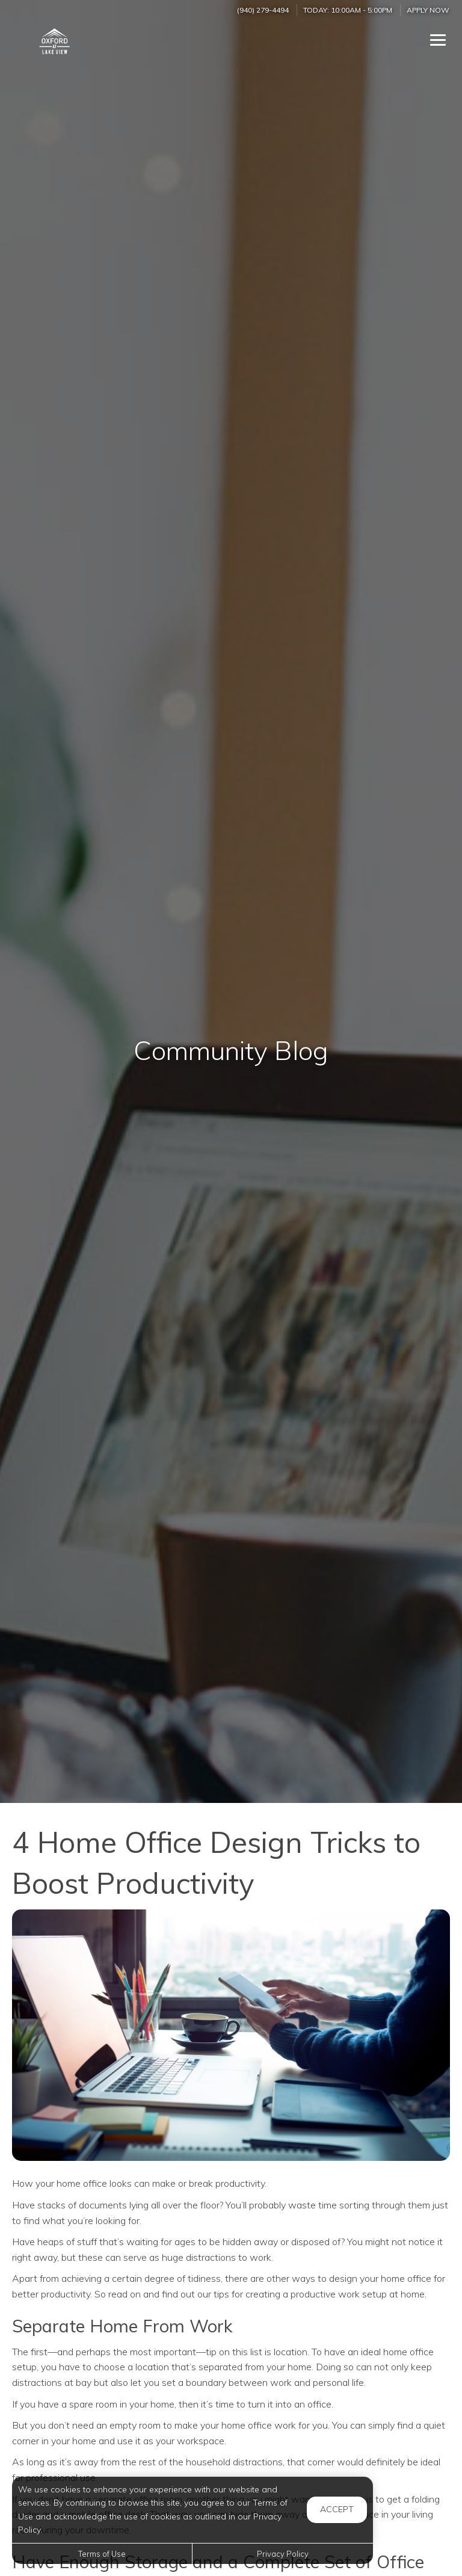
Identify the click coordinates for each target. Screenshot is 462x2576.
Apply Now (428, 9)
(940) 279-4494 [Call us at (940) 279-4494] (263, 9)
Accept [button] (337, 2509)
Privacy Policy (283, 2554)
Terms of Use (102, 2554)
